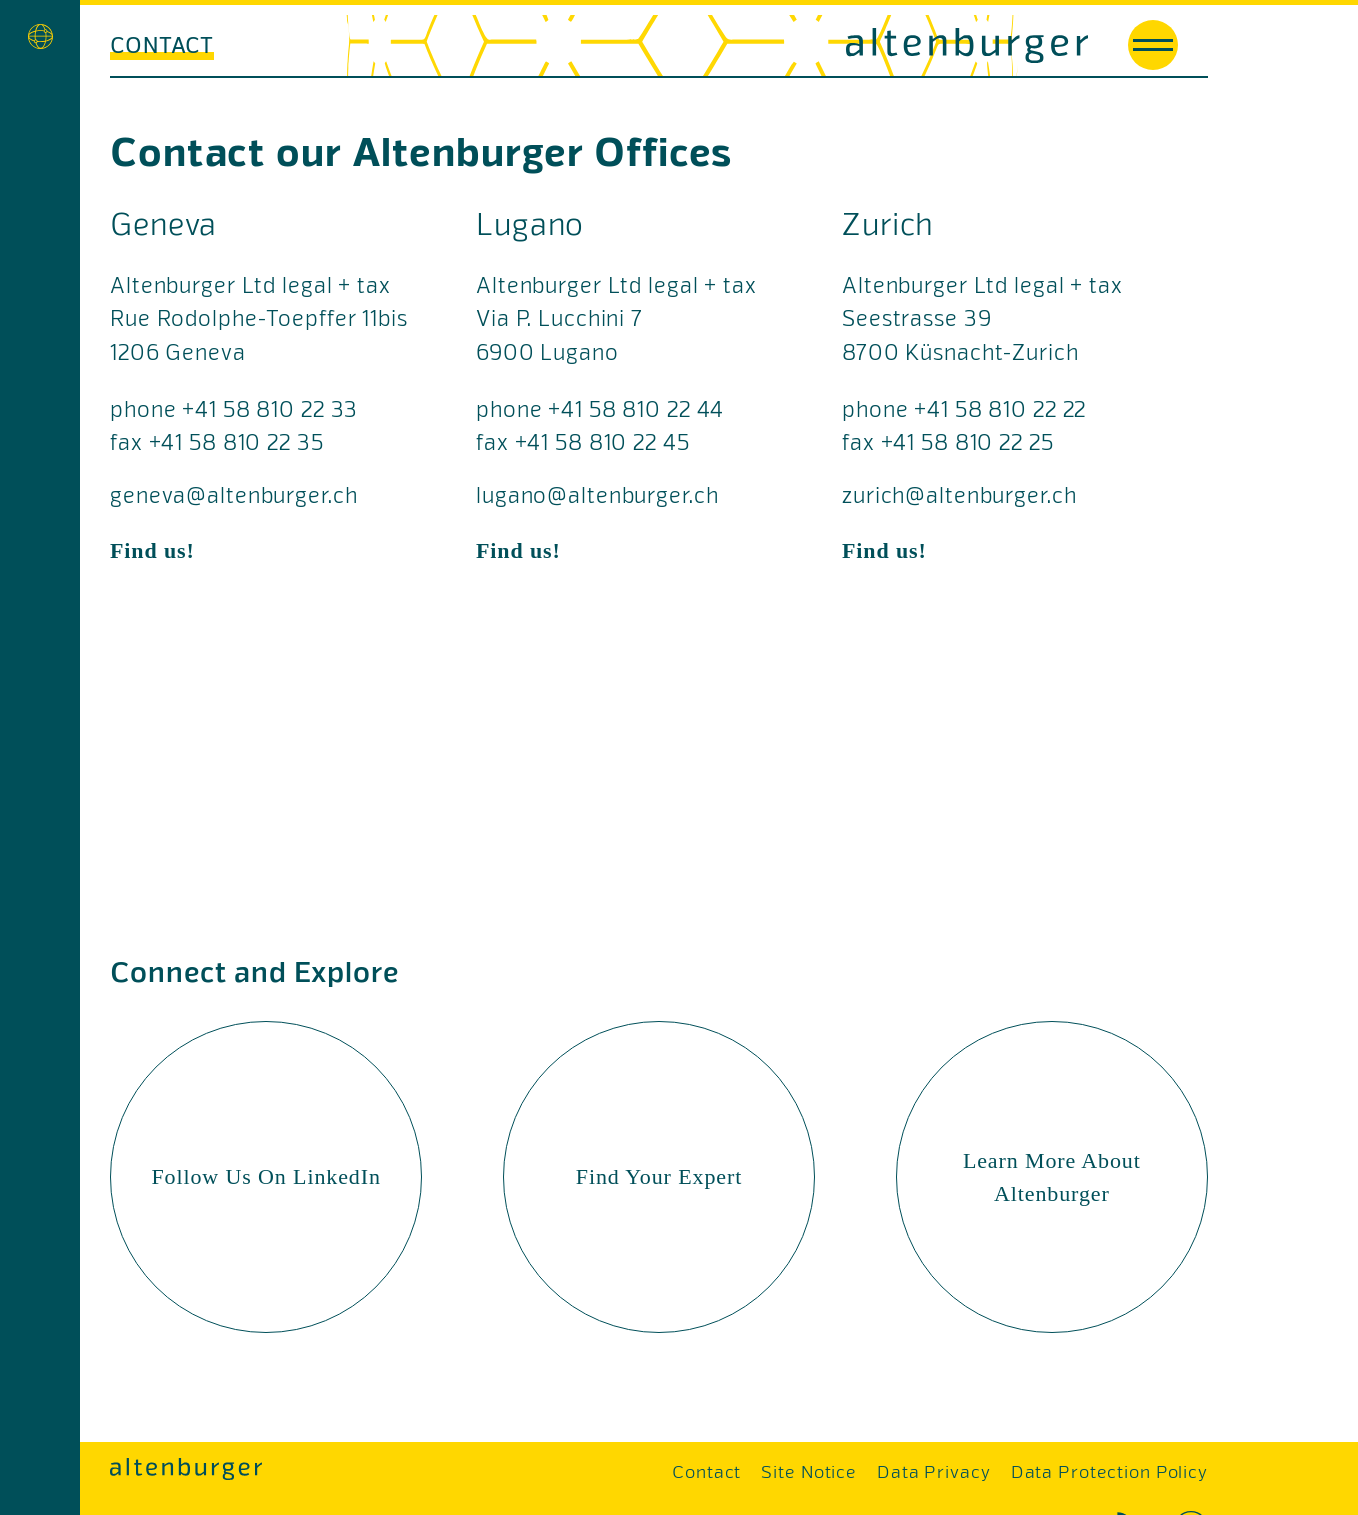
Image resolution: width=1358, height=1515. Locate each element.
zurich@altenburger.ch (959, 497)
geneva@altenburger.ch (233, 497)
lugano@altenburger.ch (597, 497)
